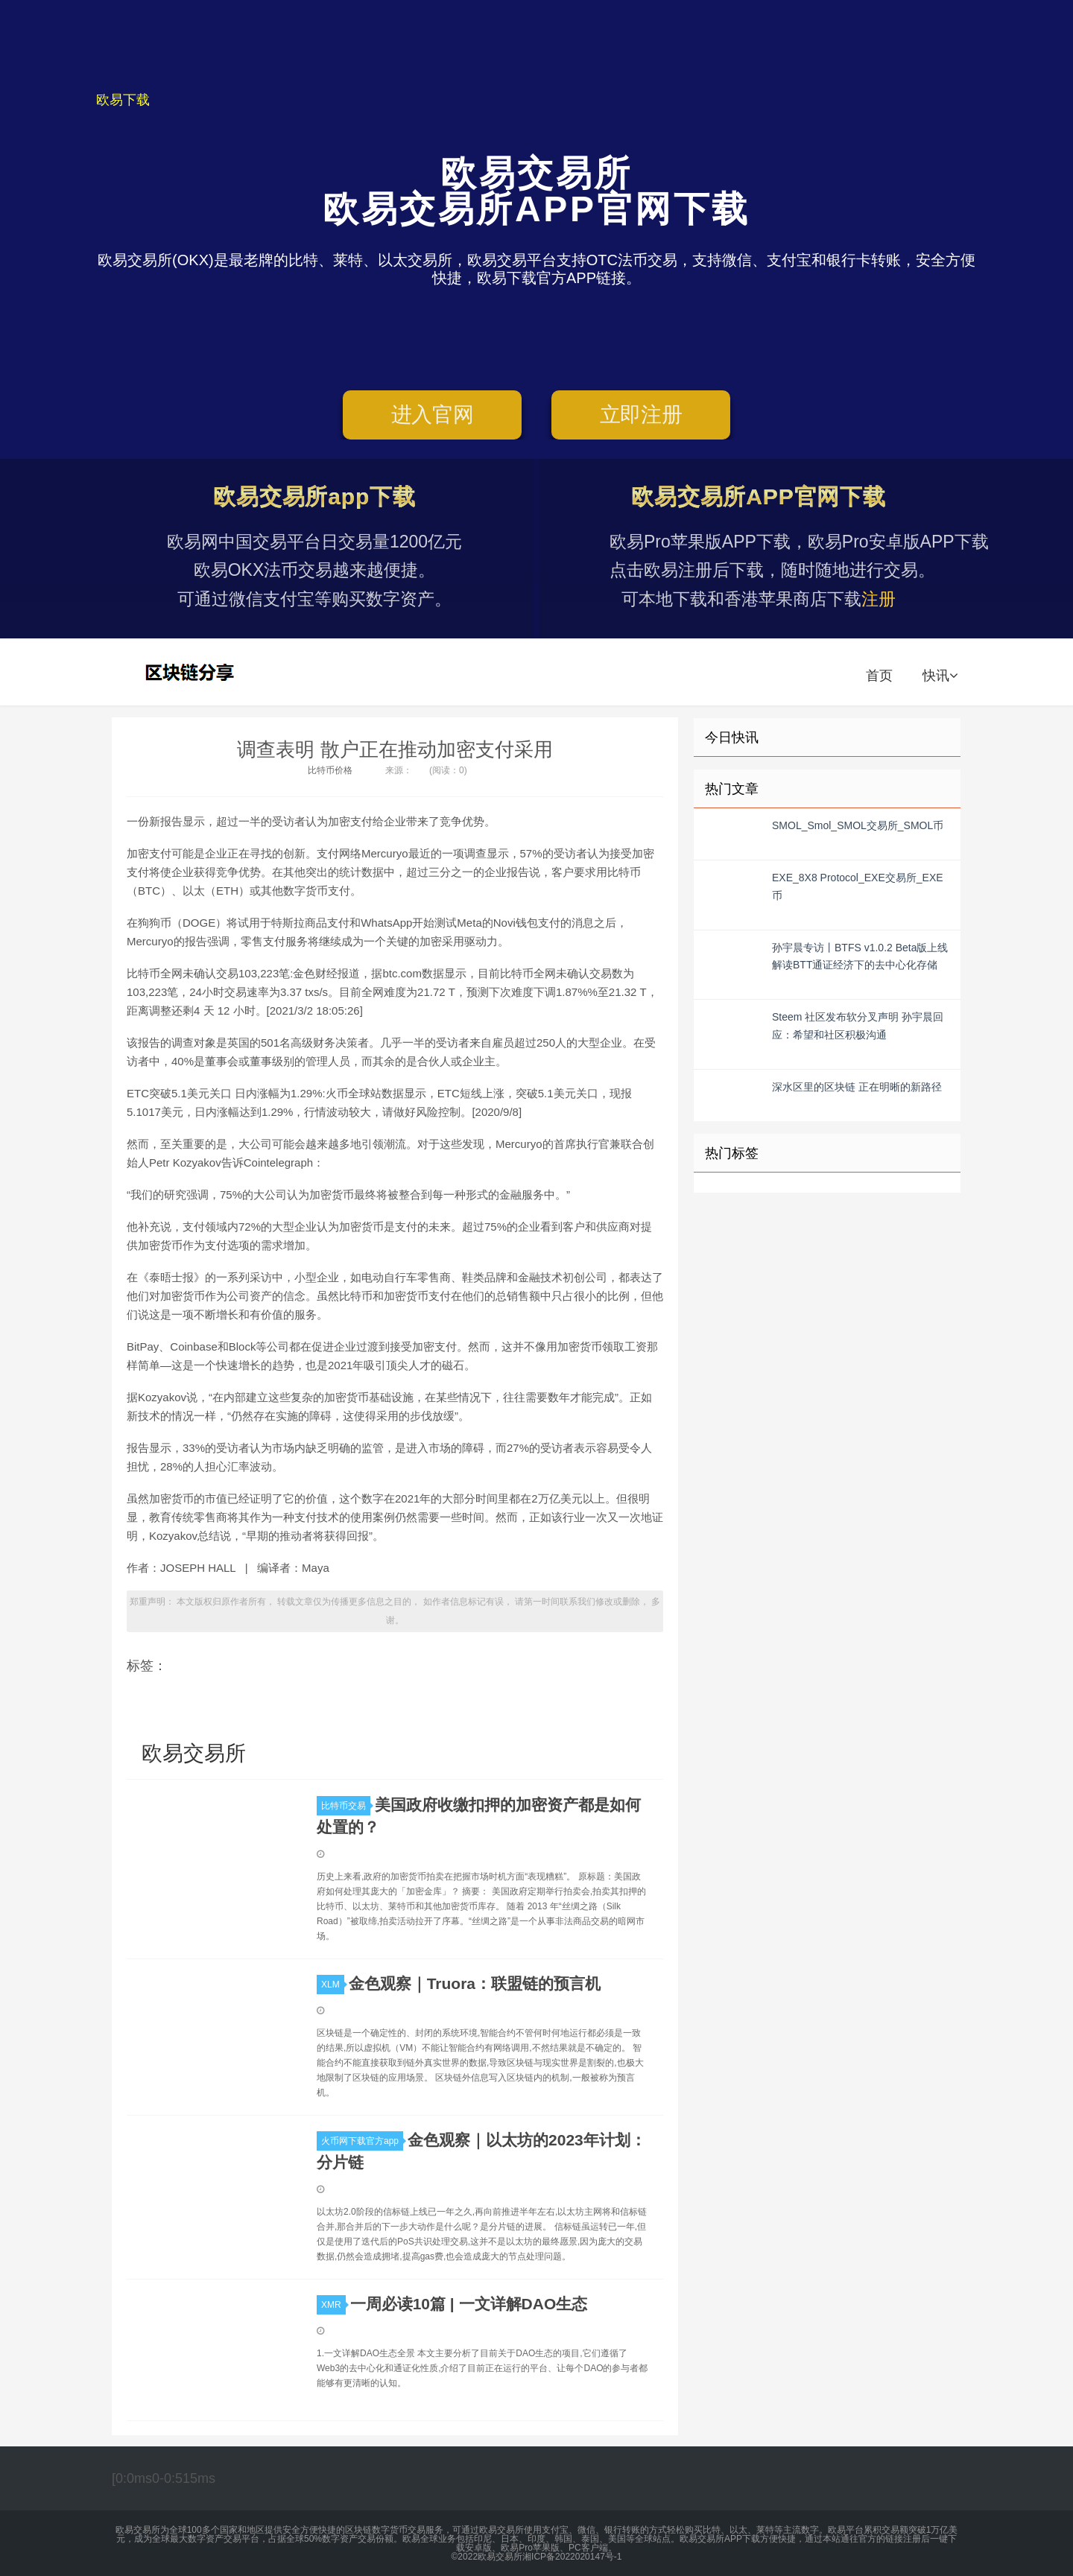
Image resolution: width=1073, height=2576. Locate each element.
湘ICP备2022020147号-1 (571, 2556)
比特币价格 (330, 770)
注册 (878, 599)
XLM (332, 1984)
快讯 (940, 675)
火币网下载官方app (362, 2141)
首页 (879, 675)
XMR (333, 2305)
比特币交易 (345, 1806)
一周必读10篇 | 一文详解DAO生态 (469, 2303)
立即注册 (641, 414)
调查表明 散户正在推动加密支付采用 (394, 749)
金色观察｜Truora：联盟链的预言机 (475, 1983)
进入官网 (432, 414)
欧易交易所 (191, 672)
